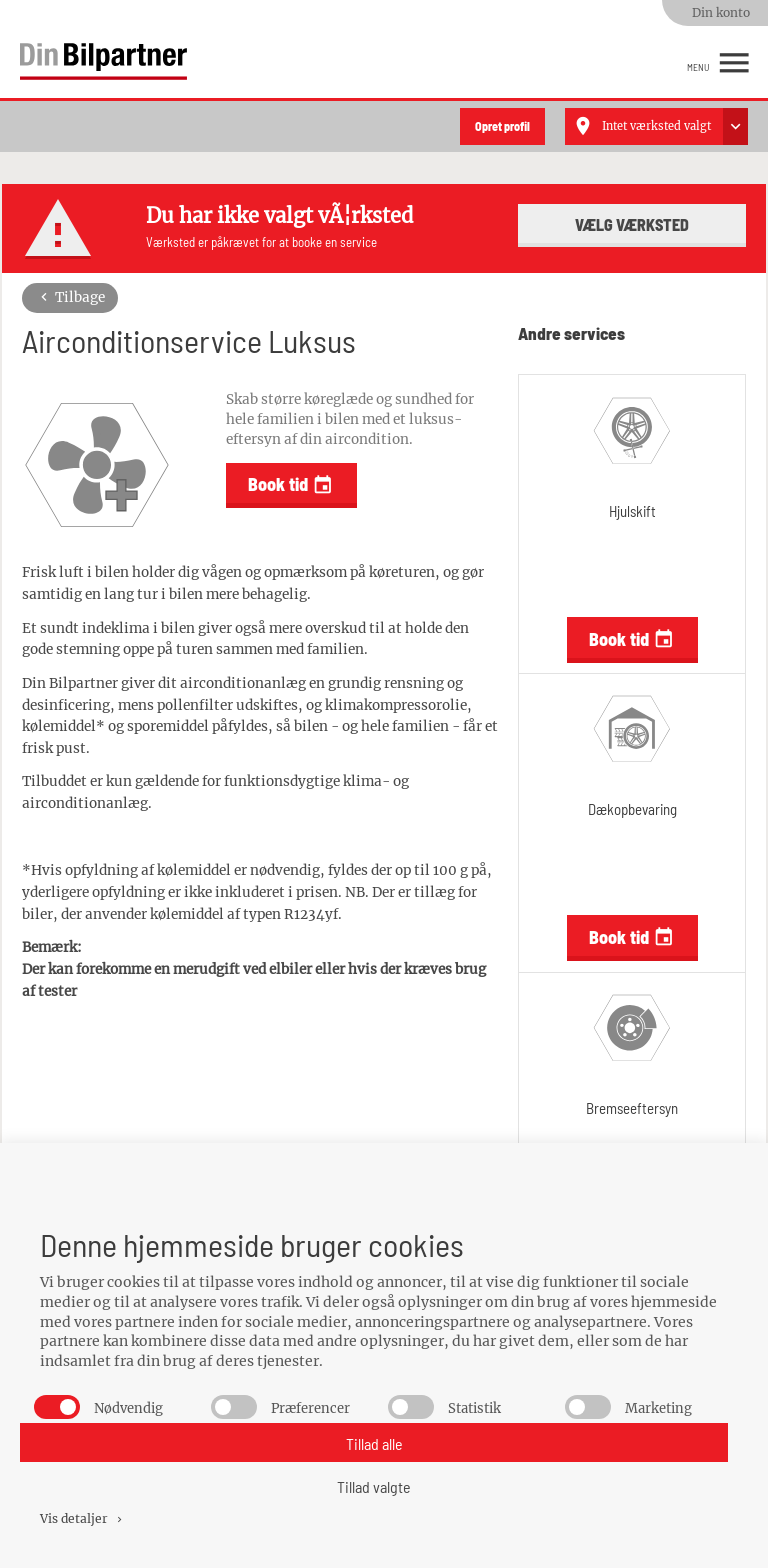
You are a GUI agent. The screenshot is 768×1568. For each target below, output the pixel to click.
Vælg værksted (632, 224)
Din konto (721, 12)
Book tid (291, 484)
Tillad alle (374, 1443)
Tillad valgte (374, 1486)
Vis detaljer (82, 1518)
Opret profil (502, 126)
